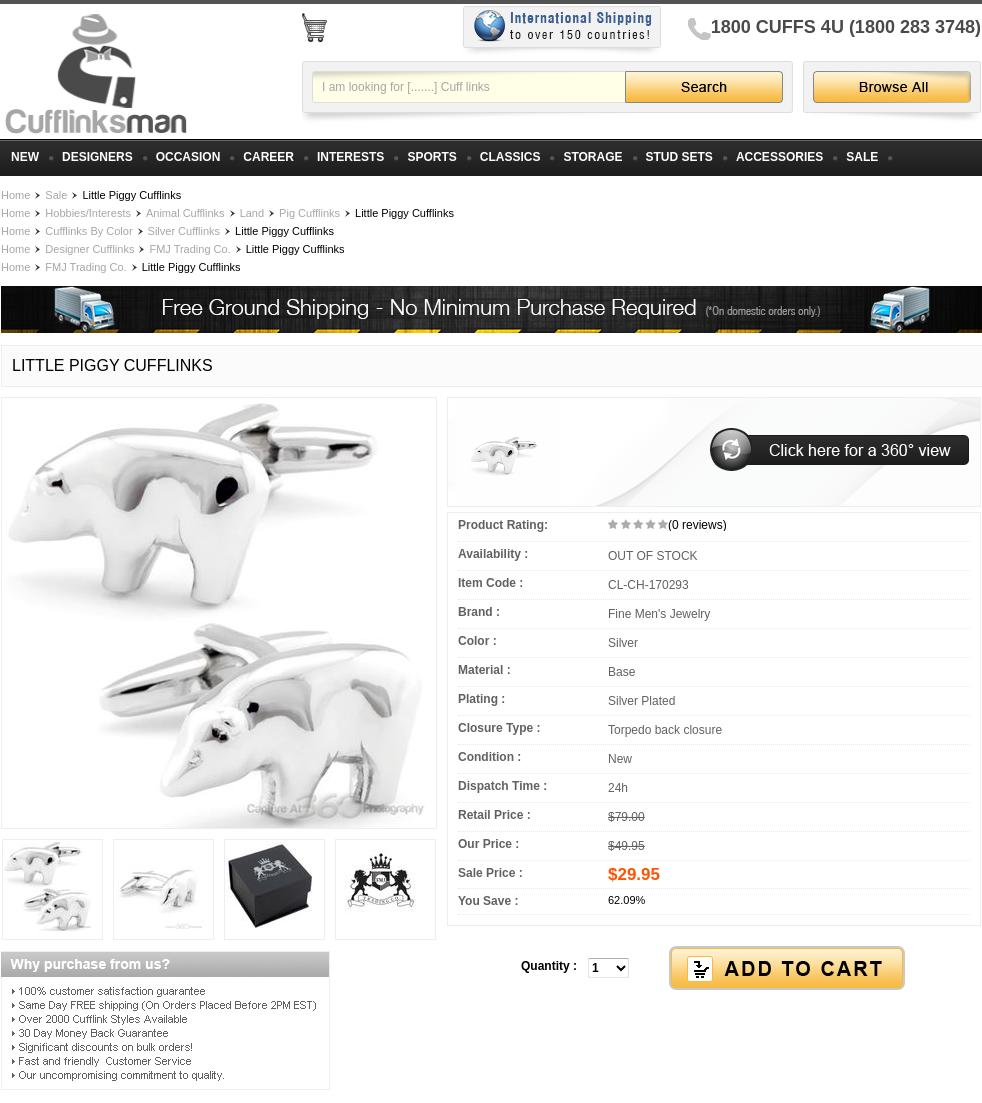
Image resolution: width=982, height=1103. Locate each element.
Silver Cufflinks (184, 231)
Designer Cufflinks (89, 249)
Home (15, 195)
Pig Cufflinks (309, 213)
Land (252, 213)
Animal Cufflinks (185, 213)
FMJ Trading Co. (189, 249)
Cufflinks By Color (88, 231)
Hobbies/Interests (88, 213)
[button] (714, 969)
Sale (56, 195)
